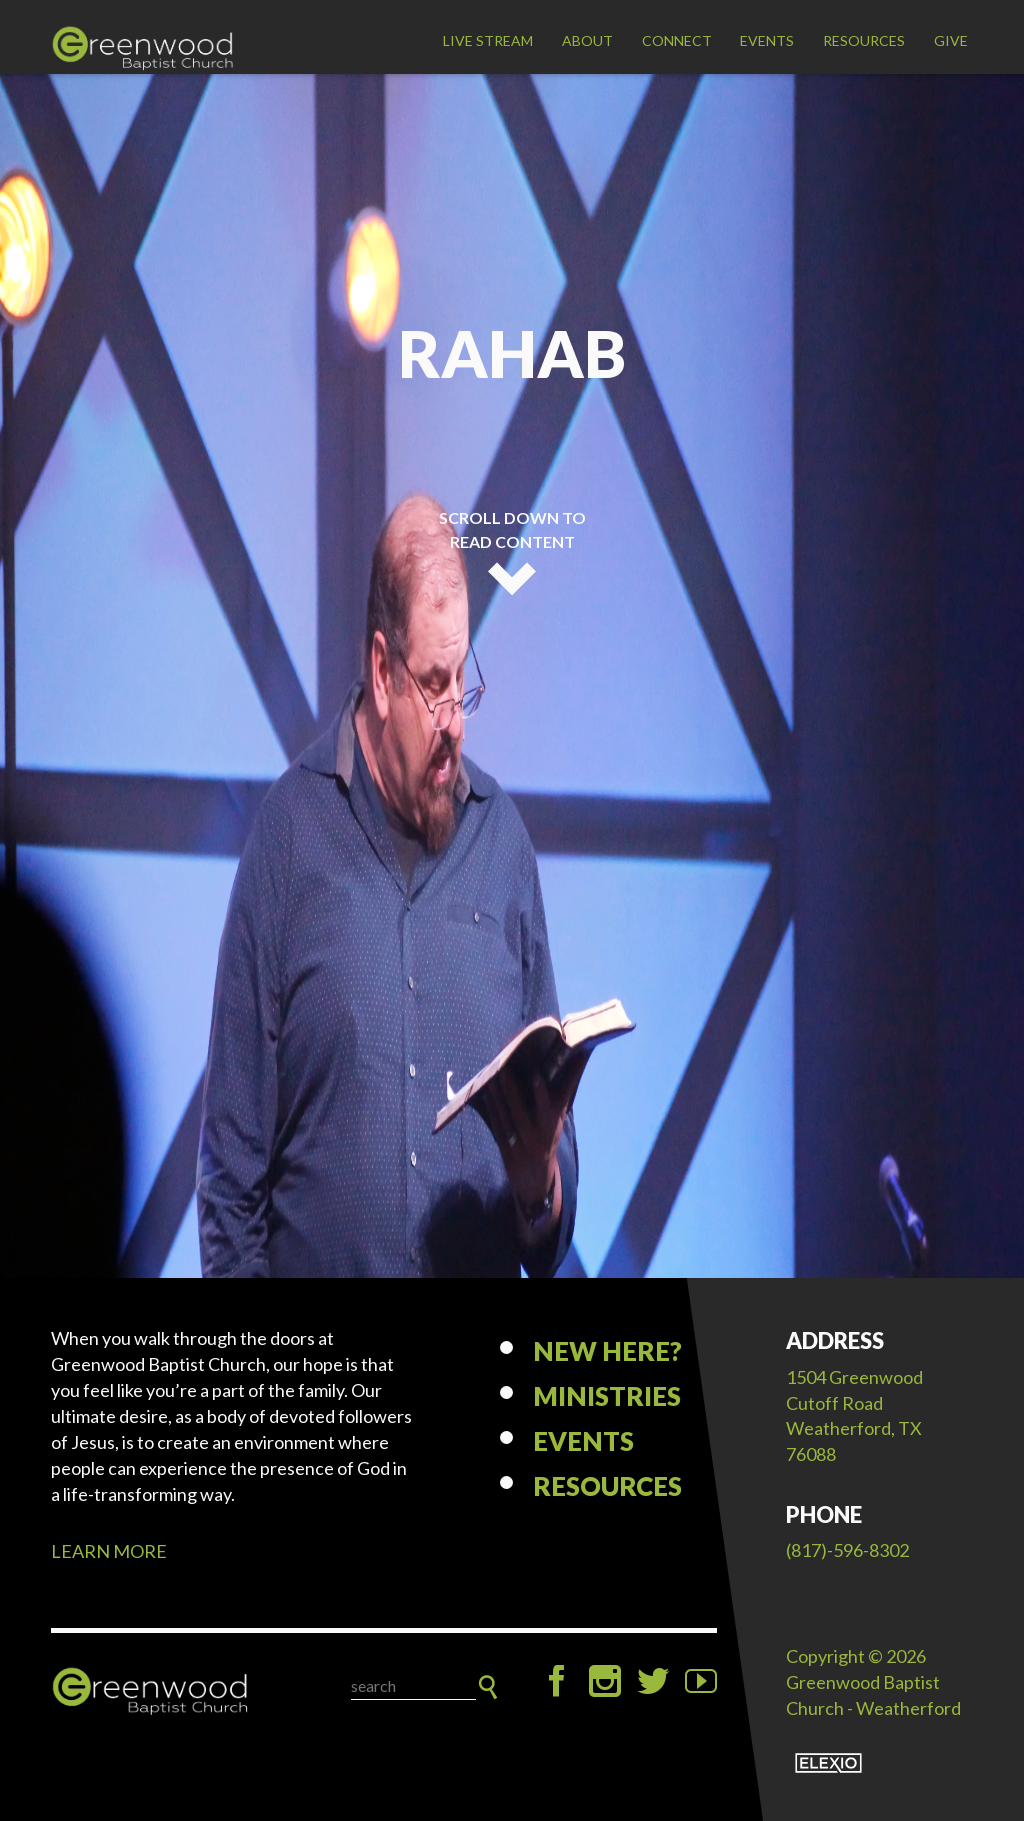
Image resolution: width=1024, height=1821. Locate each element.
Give (951, 40)
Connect (677, 40)
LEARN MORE (109, 1551)
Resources (864, 40)
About (587, 40)
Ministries (607, 1396)
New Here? (607, 1351)
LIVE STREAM (488, 40)
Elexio (828, 1763)
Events (767, 40)
